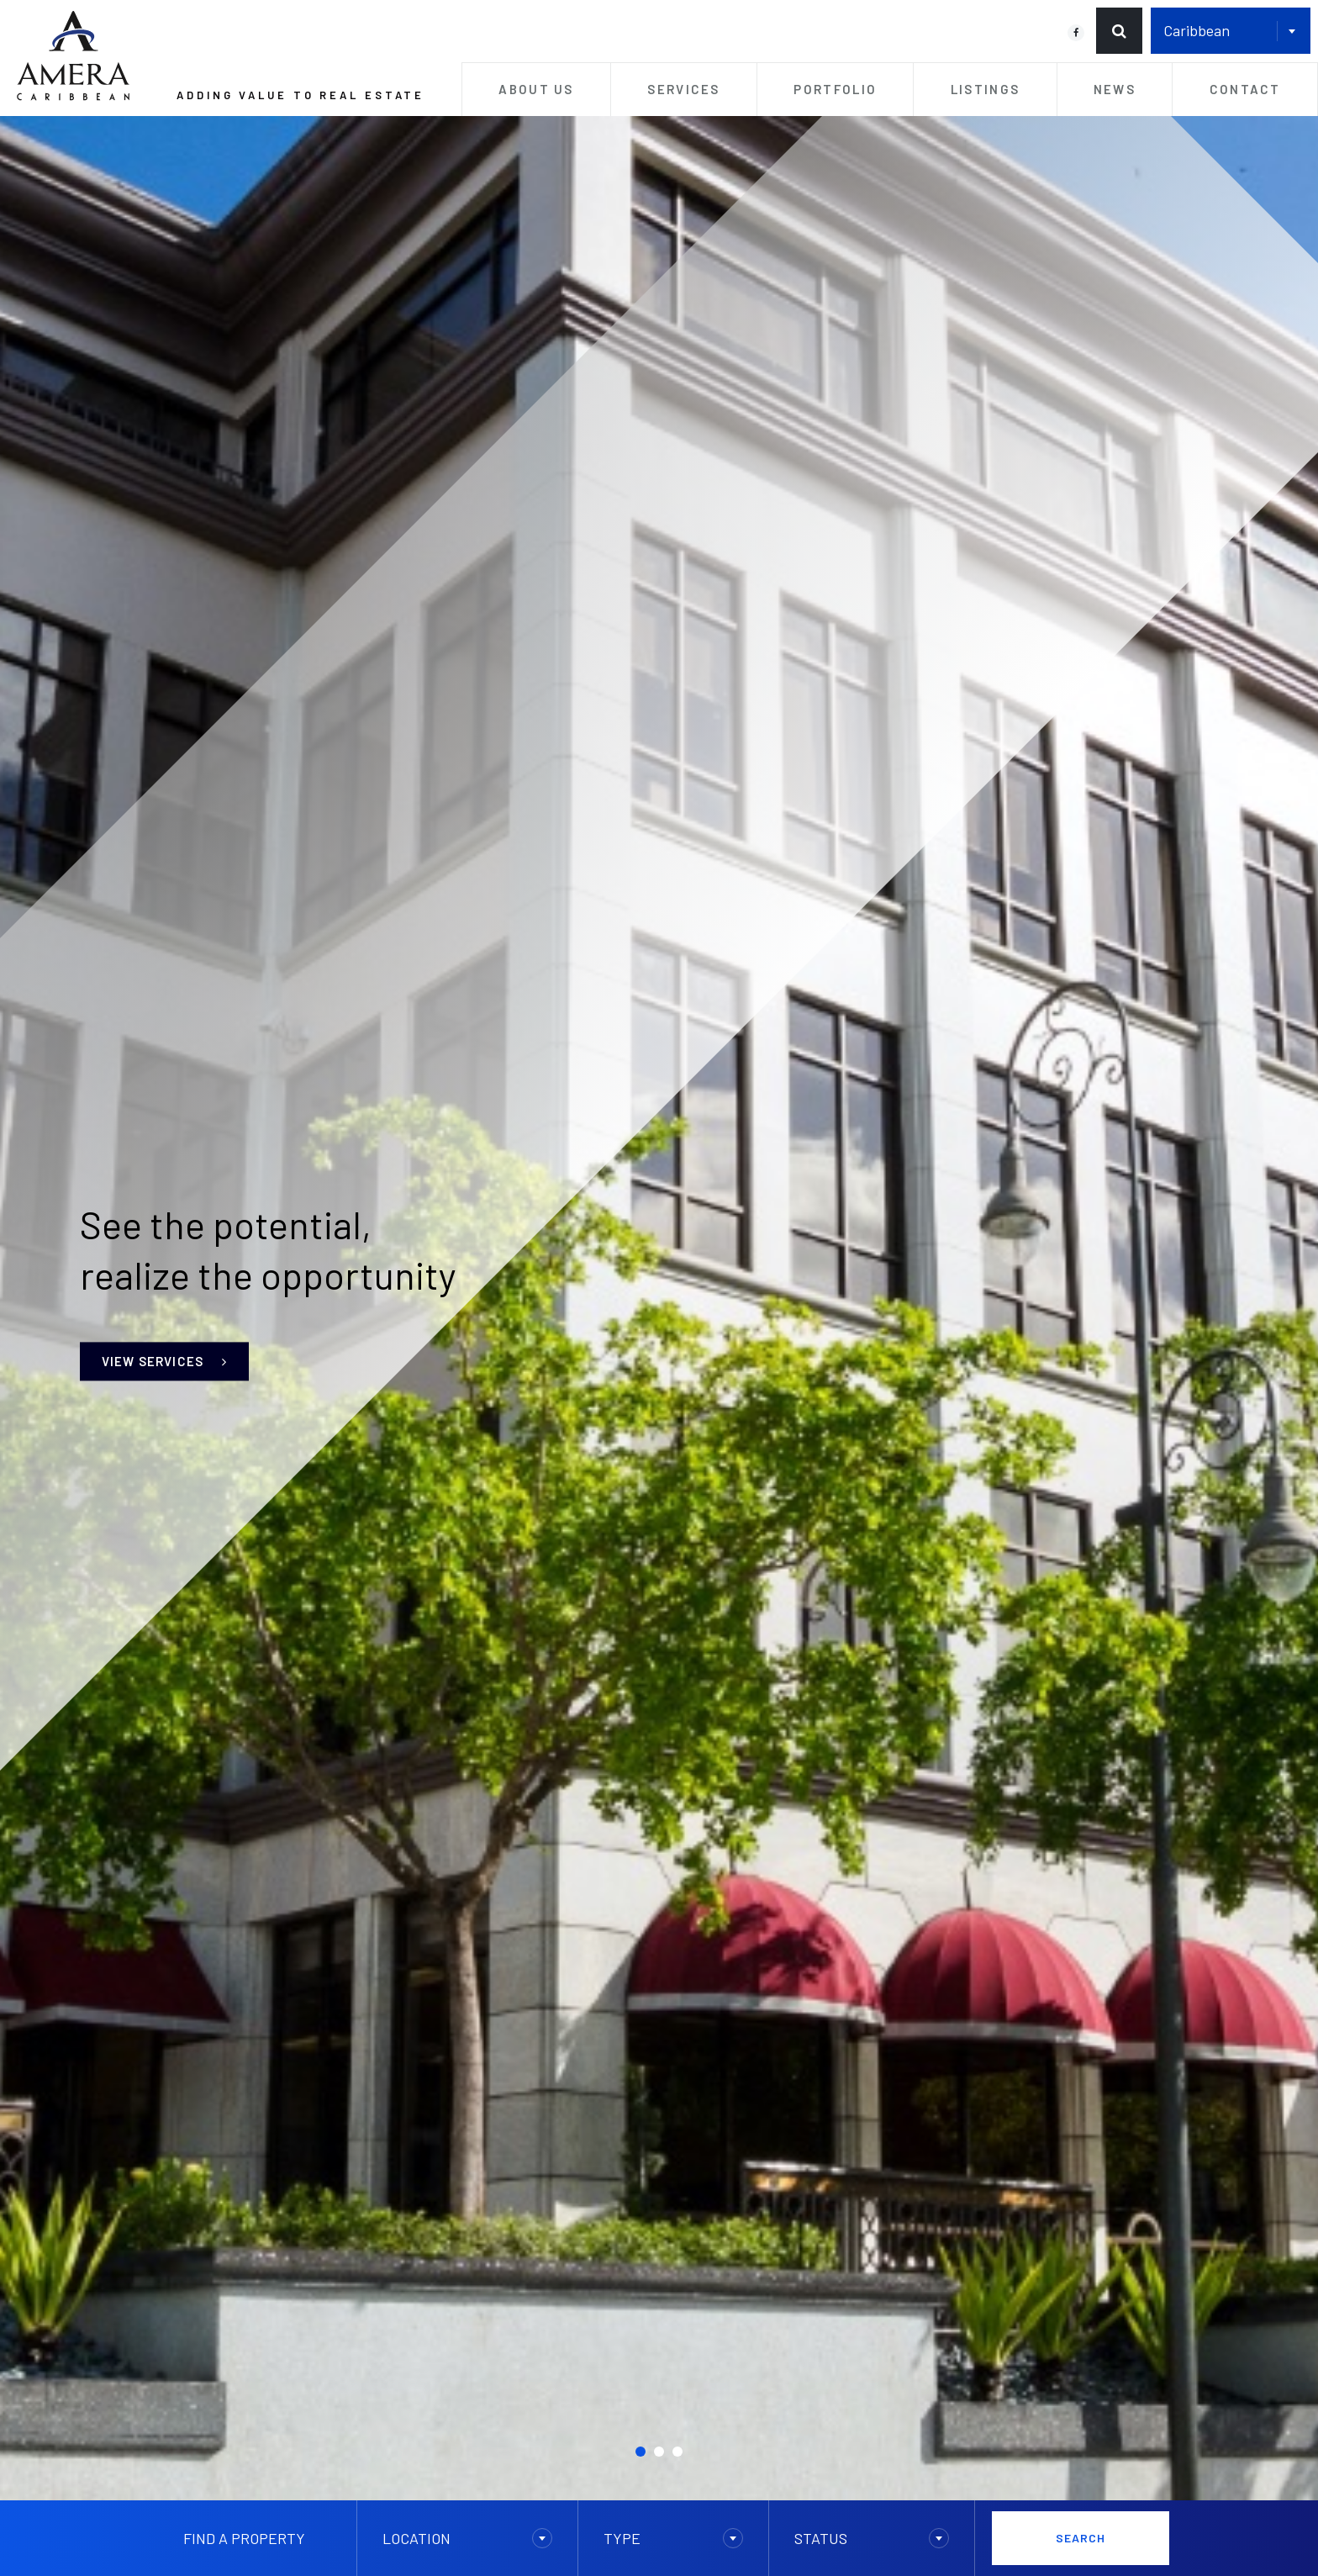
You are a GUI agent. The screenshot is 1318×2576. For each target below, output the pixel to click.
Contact (1245, 89)
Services (683, 89)
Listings (985, 89)
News (1115, 89)
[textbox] (467, 2538)
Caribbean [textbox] (1196, 30)
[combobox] (1230, 31)
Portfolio (835, 89)
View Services (164, 1361)
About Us (535, 89)
